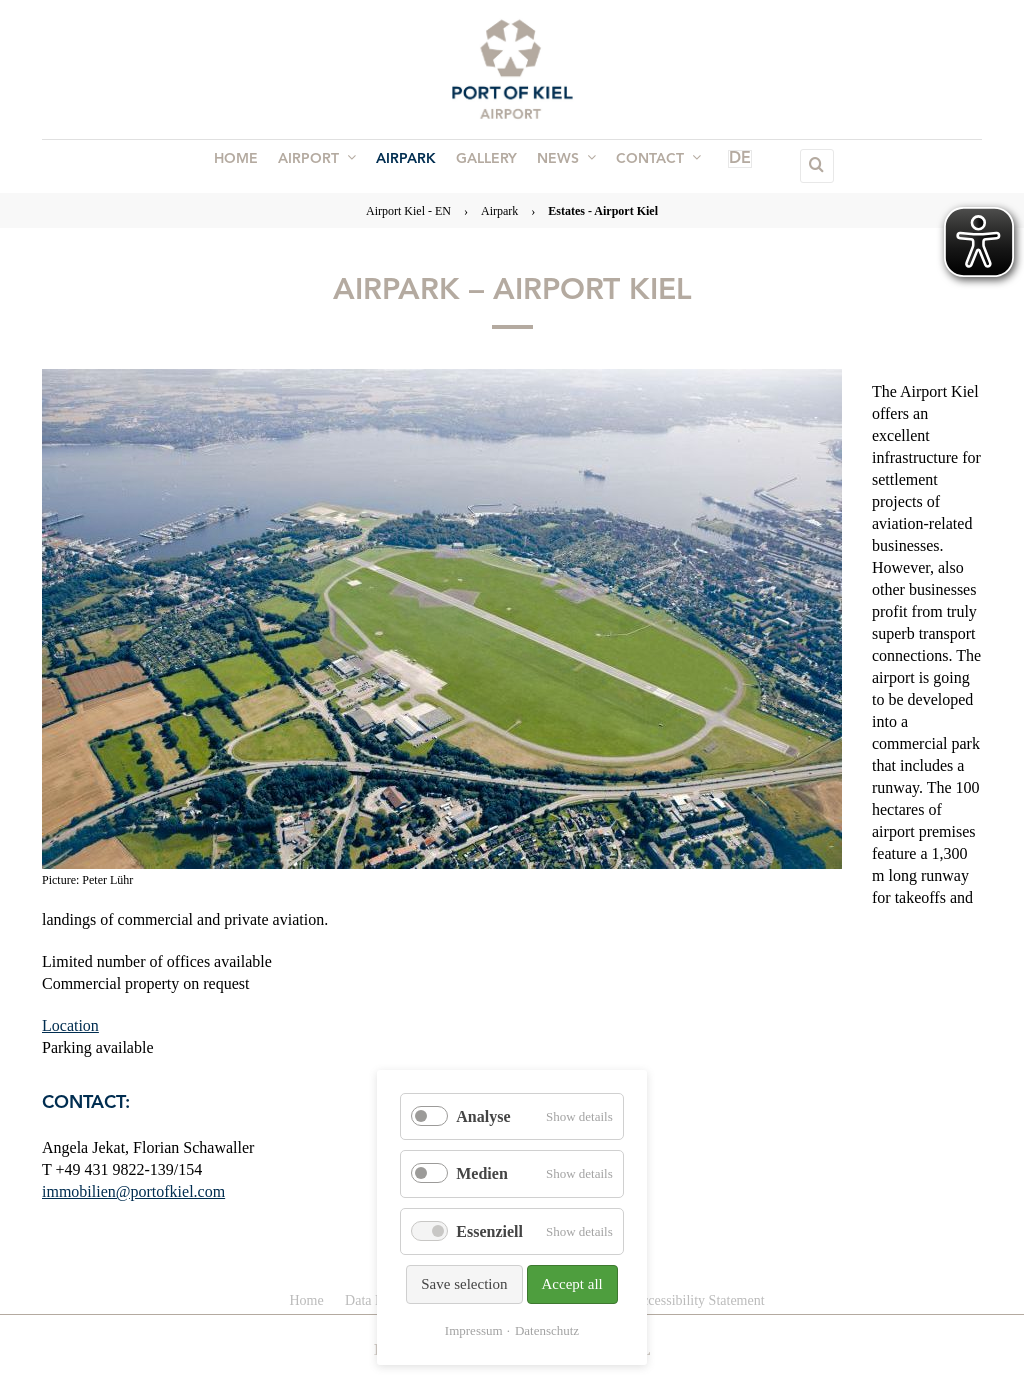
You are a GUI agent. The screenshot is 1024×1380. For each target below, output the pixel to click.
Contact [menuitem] (648, 165)
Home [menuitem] (246, 166)
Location (70, 1025)
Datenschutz (547, 1330)
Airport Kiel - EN (408, 211)
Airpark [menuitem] (408, 166)
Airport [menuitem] (323, 165)
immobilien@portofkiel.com (133, 1191)
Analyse (483, 1116)
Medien (482, 1173)
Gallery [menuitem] (484, 166)
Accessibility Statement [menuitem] (698, 1300)
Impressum (474, 1330)
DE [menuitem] (715, 166)
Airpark (499, 211)
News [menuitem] (560, 165)
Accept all (572, 1284)
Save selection (464, 1284)
